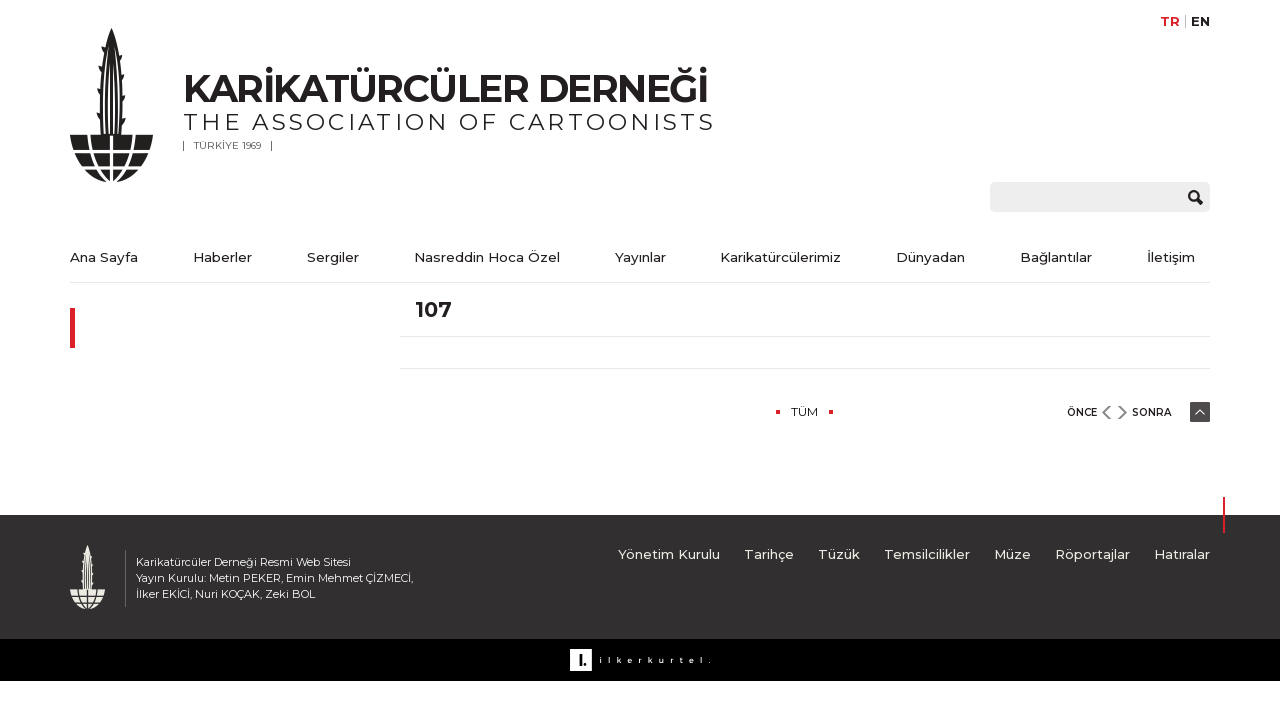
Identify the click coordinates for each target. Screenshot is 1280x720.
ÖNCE (1082, 412)
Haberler (222, 257)
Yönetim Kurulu (669, 554)
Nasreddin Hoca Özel (487, 257)
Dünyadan (930, 257)
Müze (1012, 554)
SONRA (1151, 412)
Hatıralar (1182, 554)
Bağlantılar (1056, 257)
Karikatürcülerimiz (780, 257)
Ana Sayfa (104, 257)
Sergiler (333, 257)
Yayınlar (640, 257)
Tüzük (839, 554)
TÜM (804, 411)
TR (1170, 21)
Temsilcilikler (927, 554)
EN (1200, 21)
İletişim (1171, 257)
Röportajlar (1092, 554)
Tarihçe (769, 554)
